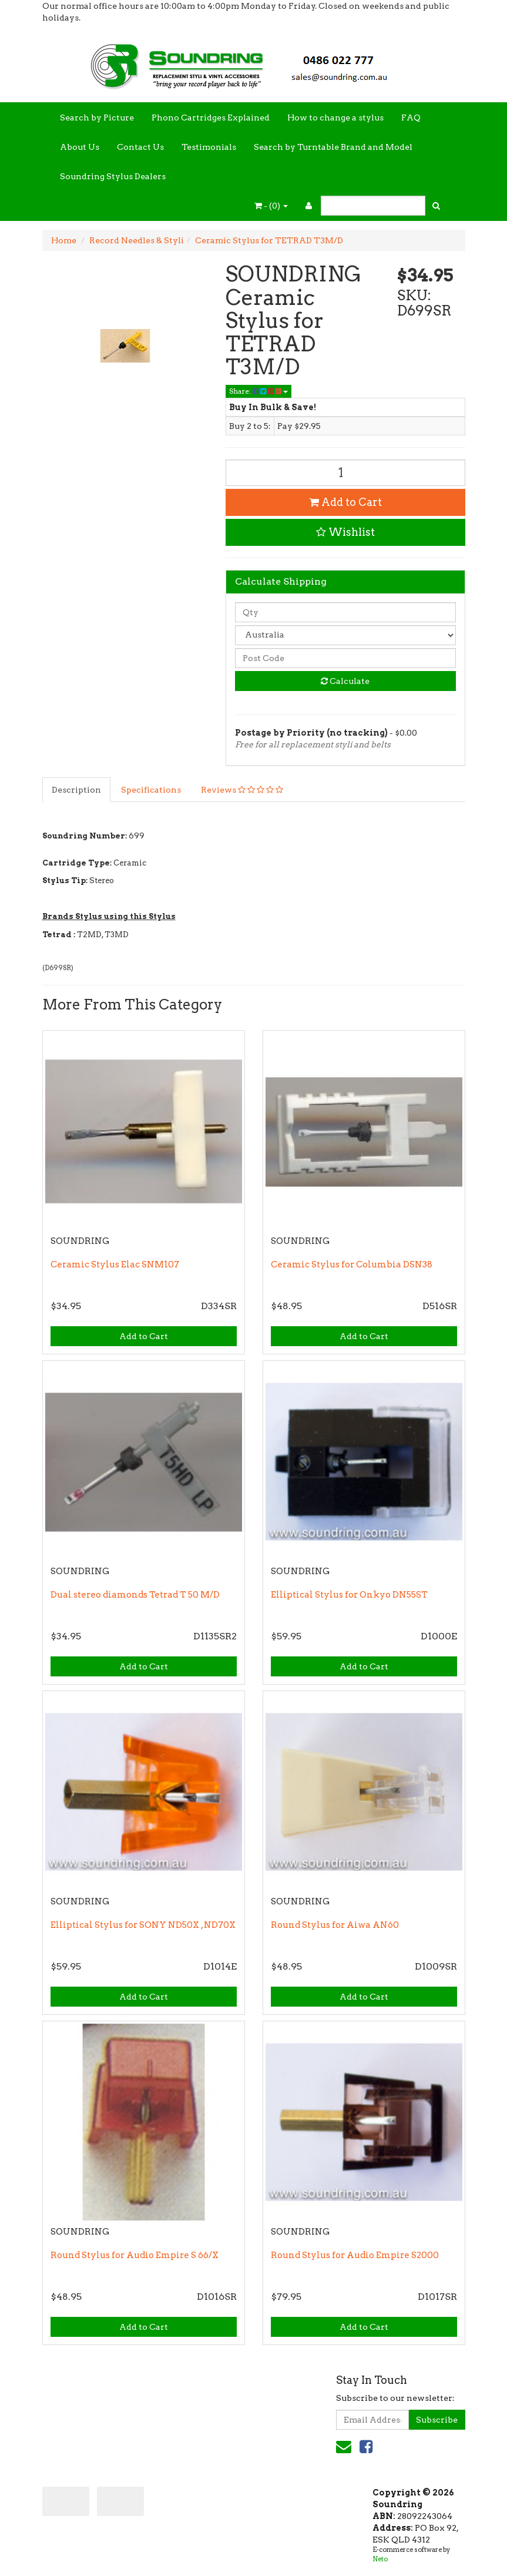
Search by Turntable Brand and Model (333, 147)
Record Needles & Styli (136, 240)
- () (271, 205)
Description (76, 789)
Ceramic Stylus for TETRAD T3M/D (269, 240)
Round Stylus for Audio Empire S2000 (355, 2255)
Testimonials (209, 147)
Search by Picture (97, 117)
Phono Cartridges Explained (211, 117)
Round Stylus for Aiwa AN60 (335, 1925)
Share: (258, 391)
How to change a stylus (335, 117)
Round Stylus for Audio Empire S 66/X (135, 2255)
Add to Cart (345, 502)
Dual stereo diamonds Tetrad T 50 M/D (135, 1594)
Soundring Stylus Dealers (113, 176)
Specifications (151, 789)
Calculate (345, 681)
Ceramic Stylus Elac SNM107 (115, 1264)
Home (63, 240)
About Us (79, 147)
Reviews (242, 789)
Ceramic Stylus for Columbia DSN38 (351, 1264)
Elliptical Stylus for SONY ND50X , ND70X (143, 1925)
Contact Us (140, 147)
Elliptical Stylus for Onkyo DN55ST (349, 1594)
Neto (380, 2559)
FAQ (411, 117)
